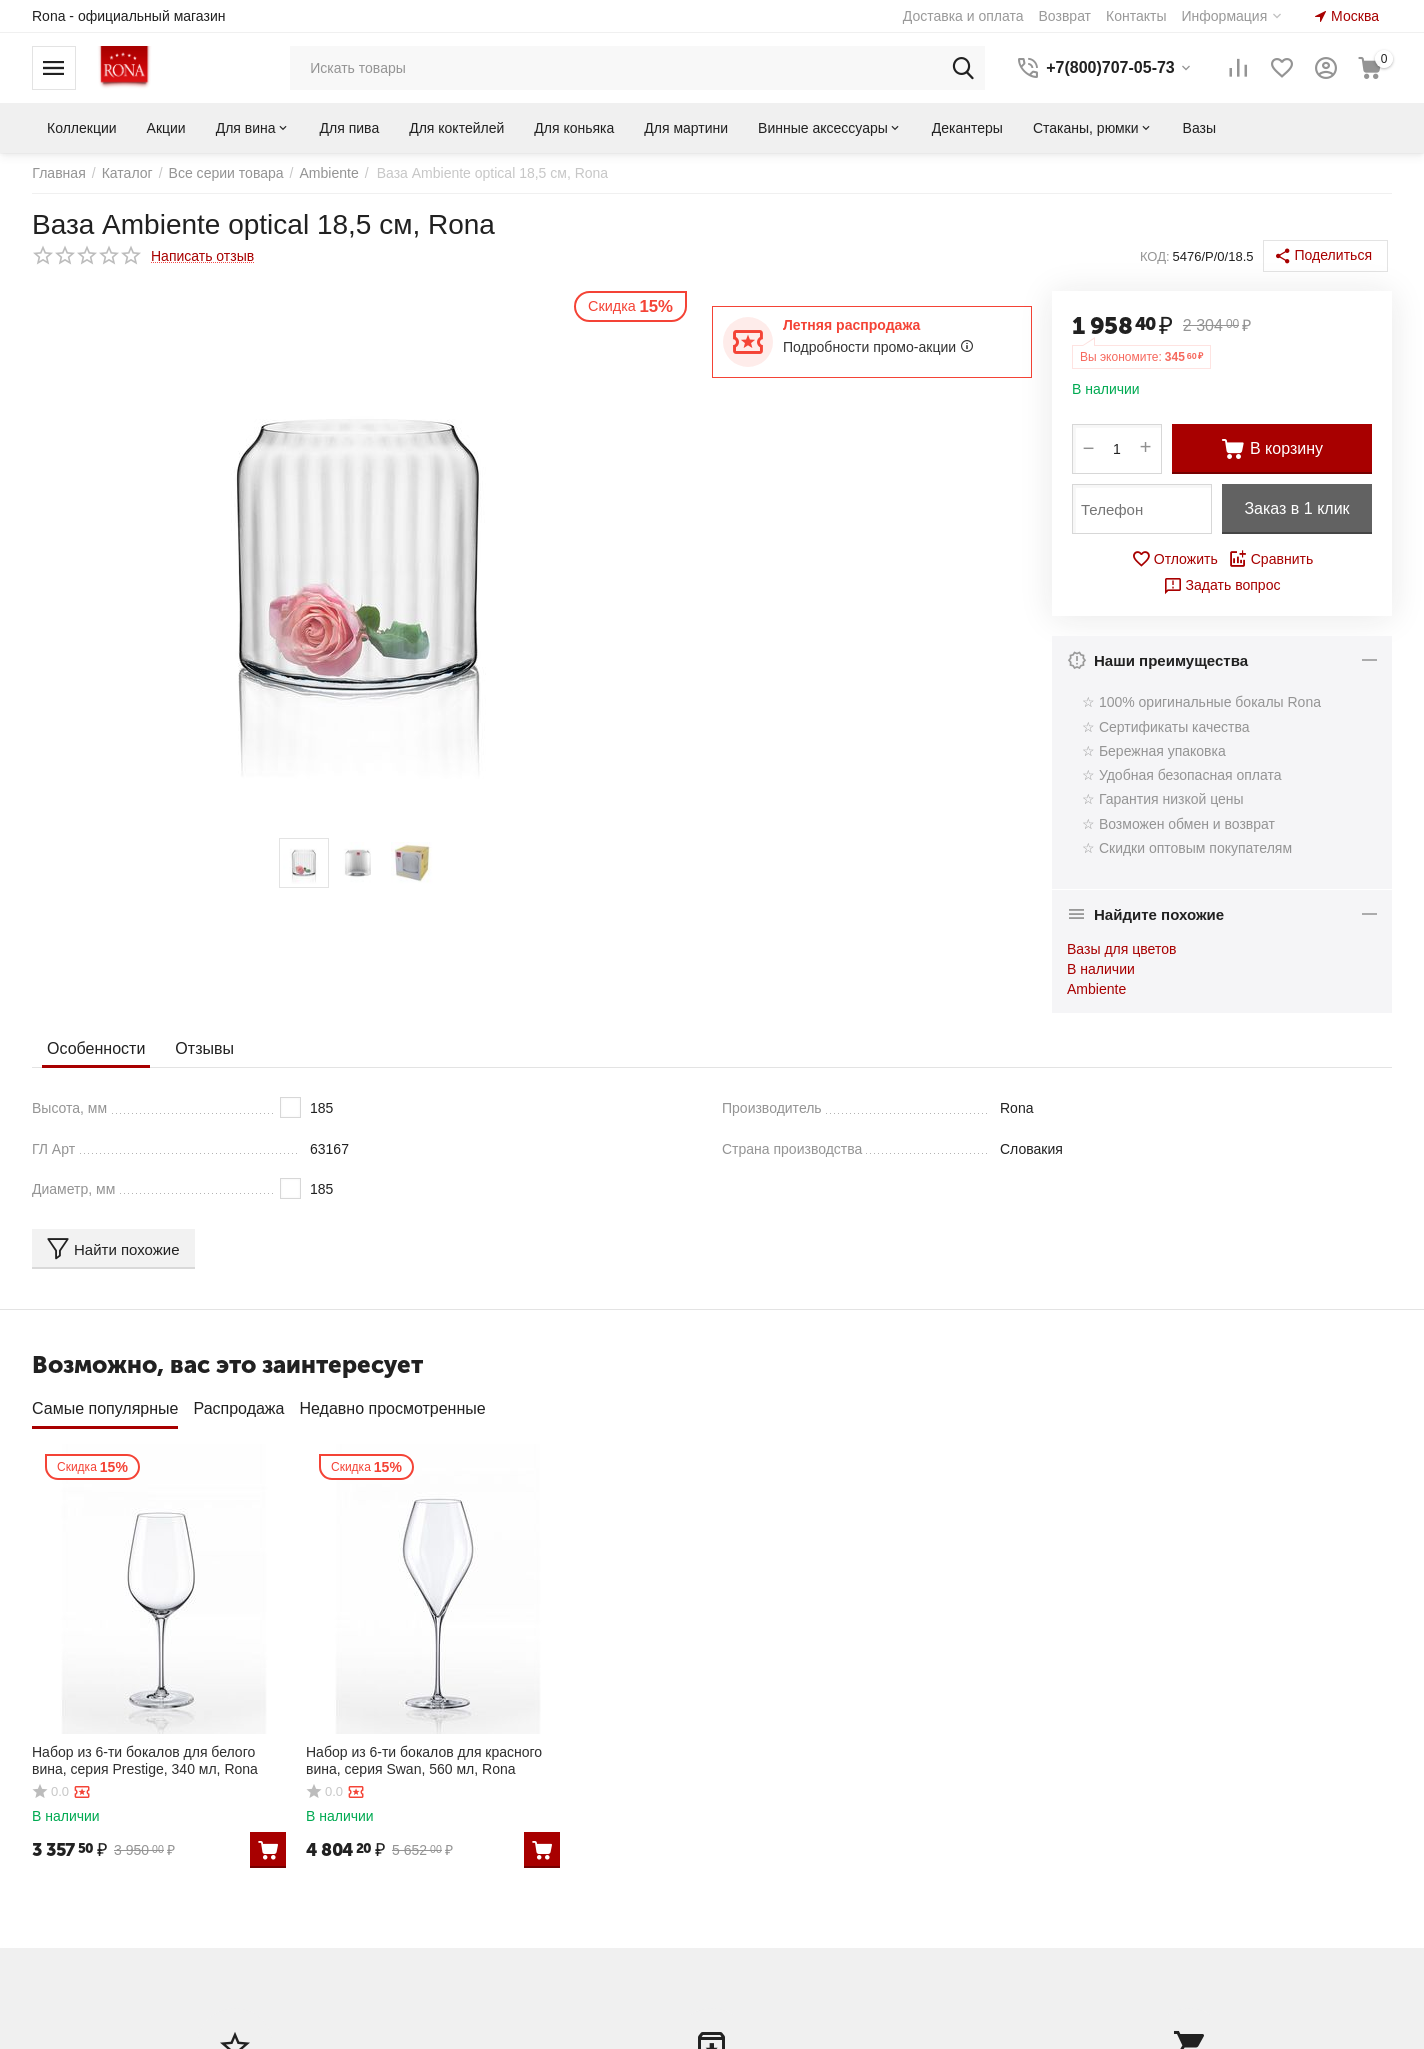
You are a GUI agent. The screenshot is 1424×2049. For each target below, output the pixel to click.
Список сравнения (785, 1933)
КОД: (1155, 256)
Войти (51, 1865)
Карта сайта (418, 1963)
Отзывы (204, 1047)
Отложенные (767, 1902)
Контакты (409, 1902)
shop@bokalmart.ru (1135, 1949)
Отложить (1174, 559)
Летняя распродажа (851, 325)
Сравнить (1270, 559)
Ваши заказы (768, 1872)
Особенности (96, 1047)
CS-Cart (265, 2035)
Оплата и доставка (440, 1933)
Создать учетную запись (111, 1891)
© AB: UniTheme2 (469, 2035)
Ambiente (1096, 989)
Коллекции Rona (432, 1872)
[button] (1325, 256)
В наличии (1101, 969)
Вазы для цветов (1121, 949)
